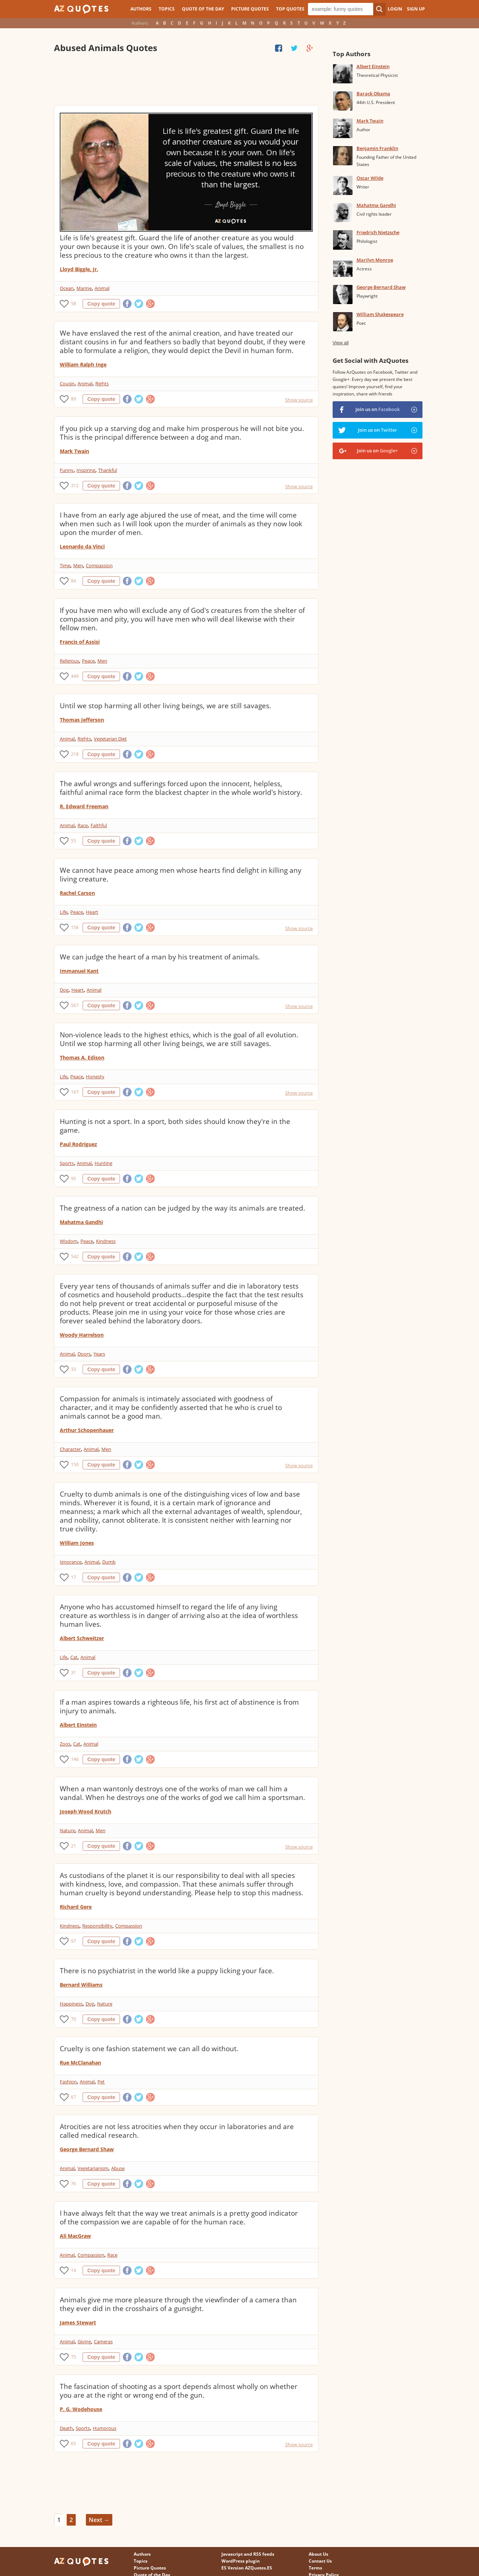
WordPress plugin (240, 2561)
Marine (84, 288)
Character (70, 1449)
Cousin (67, 383)
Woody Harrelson (82, 1334)
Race (83, 825)
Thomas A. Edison (82, 1057)
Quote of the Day (203, 9)
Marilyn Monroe (375, 260)
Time (65, 565)
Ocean (67, 288)
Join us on (377, 409)
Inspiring (85, 470)
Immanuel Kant (79, 970)
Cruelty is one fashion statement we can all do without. (149, 2048)
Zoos (65, 1744)
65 (73, 2443)
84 (73, 581)
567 (75, 1005)
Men (78, 565)
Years (99, 1354)
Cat (74, 1657)
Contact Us (320, 2561)
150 (75, 1464)
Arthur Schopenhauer (87, 1430)
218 (75, 754)
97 (73, 1941)
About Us (318, 2554)
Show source (299, 400)
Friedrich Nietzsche (378, 232)
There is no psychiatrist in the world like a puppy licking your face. (167, 1970)
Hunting (103, 1163)
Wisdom (69, 1241)
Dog (64, 990)
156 (75, 927)
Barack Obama (373, 93)
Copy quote (101, 304)
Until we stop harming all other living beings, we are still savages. (165, 705)
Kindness (106, 1241)
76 (73, 2184)
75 (73, 2357)
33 (73, 1369)
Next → (99, 2520)
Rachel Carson (77, 892)
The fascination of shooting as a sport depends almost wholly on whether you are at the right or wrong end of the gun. (178, 2390)
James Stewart (78, 2322)
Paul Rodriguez (78, 1144)
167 (75, 1092)
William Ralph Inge (83, 364)
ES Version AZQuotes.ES (246, 2568)
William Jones (77, 1542)
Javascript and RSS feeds (247, 2554)
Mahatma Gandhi (81, 1222)
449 (75, 676)
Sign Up (416, 9)
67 (73, 2097)
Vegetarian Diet (110, 738)
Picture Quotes (250, 9)
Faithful (99, 825)
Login (395, 9)
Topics (167, 9)
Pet (101, 2081)
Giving (84, 2341)
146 (75, 1759)
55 (73, 841)
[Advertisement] (186, 79)
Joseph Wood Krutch (85, 1811)
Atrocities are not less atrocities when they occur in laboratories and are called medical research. (177, 2131)
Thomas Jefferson (82, 719)
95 (73, 1178)
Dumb (109, 1562)
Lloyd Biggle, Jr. (79, 269)
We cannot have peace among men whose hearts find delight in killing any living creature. (180, 874)
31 (73, 1672)
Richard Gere (76, 1906)
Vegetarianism (93, 2168)
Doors (84, 1354)
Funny (67, 470)
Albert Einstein (78, 1724)
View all (341, 342)
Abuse (118, 2168)
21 (73, 1846)
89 (73, 399)
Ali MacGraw (75, 2235)
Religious (69, 661)
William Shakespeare (380, 314)
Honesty (95, 1076)
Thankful (107, 470)
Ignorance (71, 1562)
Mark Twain (74, 451)
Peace (88, 661)
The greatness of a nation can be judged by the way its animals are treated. (182, 1208)
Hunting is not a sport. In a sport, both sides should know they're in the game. (175, 1125)
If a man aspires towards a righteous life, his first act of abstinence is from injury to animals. (179, 1706)
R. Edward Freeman (84, 806)
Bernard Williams (81, 1984)
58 (73, 303)
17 (73, 1577)
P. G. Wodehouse (81, 2409)
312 (75, 485)
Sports (67, 1163)
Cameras (103, 2341)
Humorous (104, 2428)
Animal (102, 288)
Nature (67, 1830)
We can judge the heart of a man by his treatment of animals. (160, 957)
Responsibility (97, 1925)
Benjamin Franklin (377, 148)
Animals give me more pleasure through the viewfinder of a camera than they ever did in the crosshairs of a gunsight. (178, 2304)
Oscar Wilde (370, 178)
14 (73, 2270)
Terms (315, 2568)
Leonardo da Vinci (82, 546)
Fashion (68, 2081)
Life (63, 912)
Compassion (99, 565)
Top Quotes (290, 9)
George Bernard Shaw (87, 2149)
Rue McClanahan (80, 2062)
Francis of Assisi (80, 641)
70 (73, 2019)
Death (66, 2428)
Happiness (71, 2003)
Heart (92, 912)
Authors (140, 9)
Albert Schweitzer (82, 1638)
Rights (102, 383)
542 (75, 1256)
